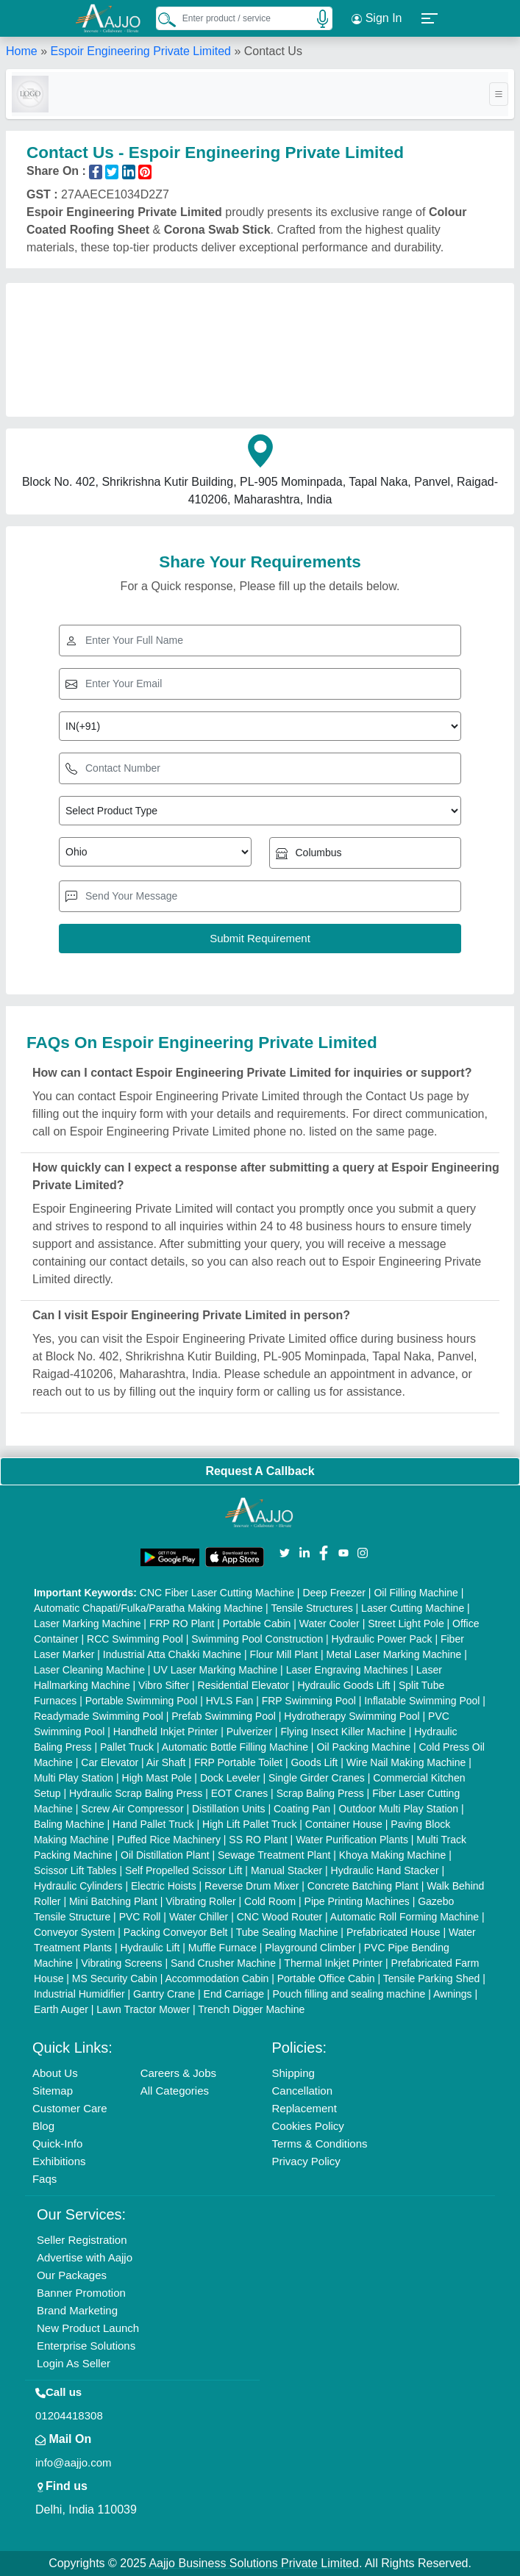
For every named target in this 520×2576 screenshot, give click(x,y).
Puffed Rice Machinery (169, 1839)
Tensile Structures (311, 1608)
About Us (55, 2073)
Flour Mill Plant (284, 1654)
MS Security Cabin (114, 1978)
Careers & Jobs (178, 2073)
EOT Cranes (239, 1793)
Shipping (292, 2073)
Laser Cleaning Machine (89, 1670)
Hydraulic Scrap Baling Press (135, 1793)
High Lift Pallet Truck (249, 1824)
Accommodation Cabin (216, 1978)
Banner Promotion (81, 2292)
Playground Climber (310, 1947)
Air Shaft (166, 1762)
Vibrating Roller (200, 1901)
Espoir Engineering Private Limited (140, 51)
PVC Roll (140, 1917)
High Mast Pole (157, 1778)
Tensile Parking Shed (431, 1978)
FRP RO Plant (181, 1623)
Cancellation (301, 2090)
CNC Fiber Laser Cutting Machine (217, 1593)
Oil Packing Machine (363, 1747)
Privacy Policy (305, 2161)
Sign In (377, 18)
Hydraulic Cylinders (78, 1886)
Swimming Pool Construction (257, 1639)
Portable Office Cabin (326, 1978)
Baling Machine (69, 1824)
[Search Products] (160, 19)
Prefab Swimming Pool (223, 1716)
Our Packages (72, 2275)
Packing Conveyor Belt (176, 1932)
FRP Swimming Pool (309, 1701)
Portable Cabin (257, 1623)
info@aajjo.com (73, 2462)
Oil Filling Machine (415, 1593)
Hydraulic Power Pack (382, 1639)
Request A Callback (259, 1471)
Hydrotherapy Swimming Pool (351, 1716)
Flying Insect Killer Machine (342, 1731)
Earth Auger (61, 2009)
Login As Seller (73, 2363)
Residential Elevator (244, 1685)
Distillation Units (229, 1809)
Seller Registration (82, 2240)
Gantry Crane (164, 1994)
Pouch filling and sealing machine (348, 1994)
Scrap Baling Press (320, 1793)
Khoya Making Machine (392, 1855)
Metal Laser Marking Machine (394, 1654)
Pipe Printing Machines (357, 1901)
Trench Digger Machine (251, 2009)
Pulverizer (249, 1731)
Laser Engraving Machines (347, 1670)
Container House (343, 1824)
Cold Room (270, 1901)
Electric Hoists (163, 1886)
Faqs (44, 2179)
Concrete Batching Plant (363, 1886)
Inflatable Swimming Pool (422, 1701)
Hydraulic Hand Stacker (385, 1870)
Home (22, 51)
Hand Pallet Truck (153, 1824)
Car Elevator (109, 1762)
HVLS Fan (230, 1701)
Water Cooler (329, 1623)
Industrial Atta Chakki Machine (172, 1654)
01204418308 (69, 2415)
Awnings (452, 1994)
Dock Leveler (230, 1778)
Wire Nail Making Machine (406, 1762)
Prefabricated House (393, 1932)
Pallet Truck (127, 1747)
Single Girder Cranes (316, 1778)
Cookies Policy (307, 2126)
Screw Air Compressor (132, 1809)
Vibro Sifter (163, 1685)
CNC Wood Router (279, 1917)
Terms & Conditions (319, 2143)
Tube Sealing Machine (287, 1932)
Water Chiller (198, 1917)
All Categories (174, 2090)
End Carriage (234, 1994)
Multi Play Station (73, 1778)
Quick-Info (57, 2143)
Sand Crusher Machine (223, 1963)
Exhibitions (59, 2161)
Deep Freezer (334, 1593)
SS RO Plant (258, 1839)
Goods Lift (314, 1762)
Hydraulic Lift (149, 1947)
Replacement (303, 2108)
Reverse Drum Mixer (251, 1886)
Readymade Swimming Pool (98, 1716)
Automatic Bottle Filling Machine (235, 1747)
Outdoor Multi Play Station (398, 1809)
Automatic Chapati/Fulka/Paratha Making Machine (148, 1608)
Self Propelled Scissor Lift (184, 1870)
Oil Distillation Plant (165, 1855)
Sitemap (52, 2090)
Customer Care (69, 2108)
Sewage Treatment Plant (274, 1855)
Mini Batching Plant (113, 1901)
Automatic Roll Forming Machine (404, 1917)
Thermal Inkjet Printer (333, 1963)
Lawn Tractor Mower (143, 2009)
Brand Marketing (77, 2310)
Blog (43, 2126)
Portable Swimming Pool (141, 1701)
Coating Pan (302, 1809)
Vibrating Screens (121, 1963)
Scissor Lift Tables (75, 1870)
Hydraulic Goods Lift (343, 1685)
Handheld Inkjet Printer (165, 1731)
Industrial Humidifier (79, 1994)
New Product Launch (88, 2328)
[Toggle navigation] (498, 94)
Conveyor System (74, 1932)
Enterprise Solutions (86, 2345)
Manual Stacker (286, 1870)
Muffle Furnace (222, 1947)
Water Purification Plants (352, 1839)
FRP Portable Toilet (238, 1762)
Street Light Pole (406, 1623)
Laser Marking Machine (87, 1623)
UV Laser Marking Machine (215, 1670)
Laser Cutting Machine (412, 1608)
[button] (430, 18)
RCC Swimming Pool (135, 1639)
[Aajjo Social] (284, 1552)
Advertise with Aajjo (84, 2257)
